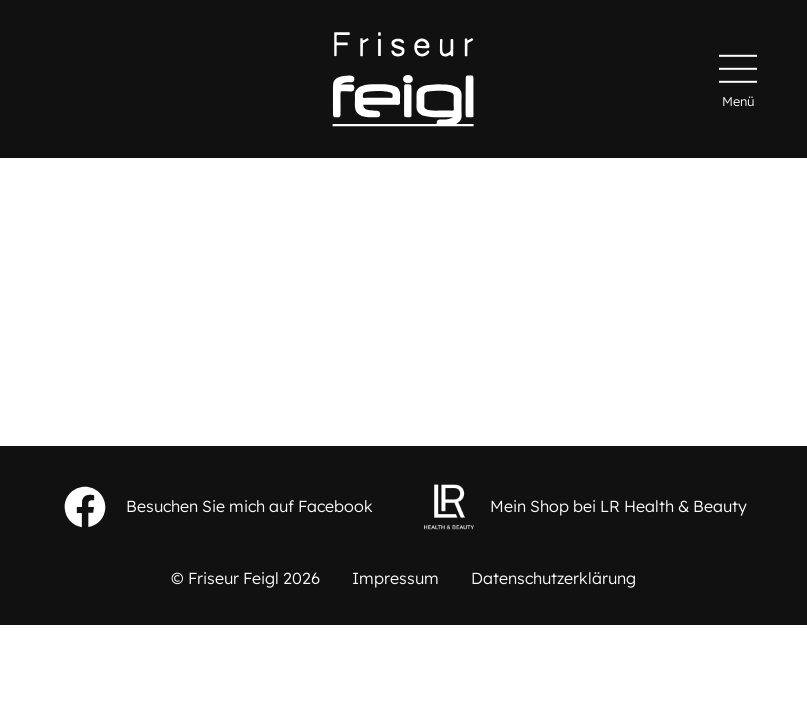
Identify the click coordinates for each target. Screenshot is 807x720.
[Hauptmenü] (738, 79)
